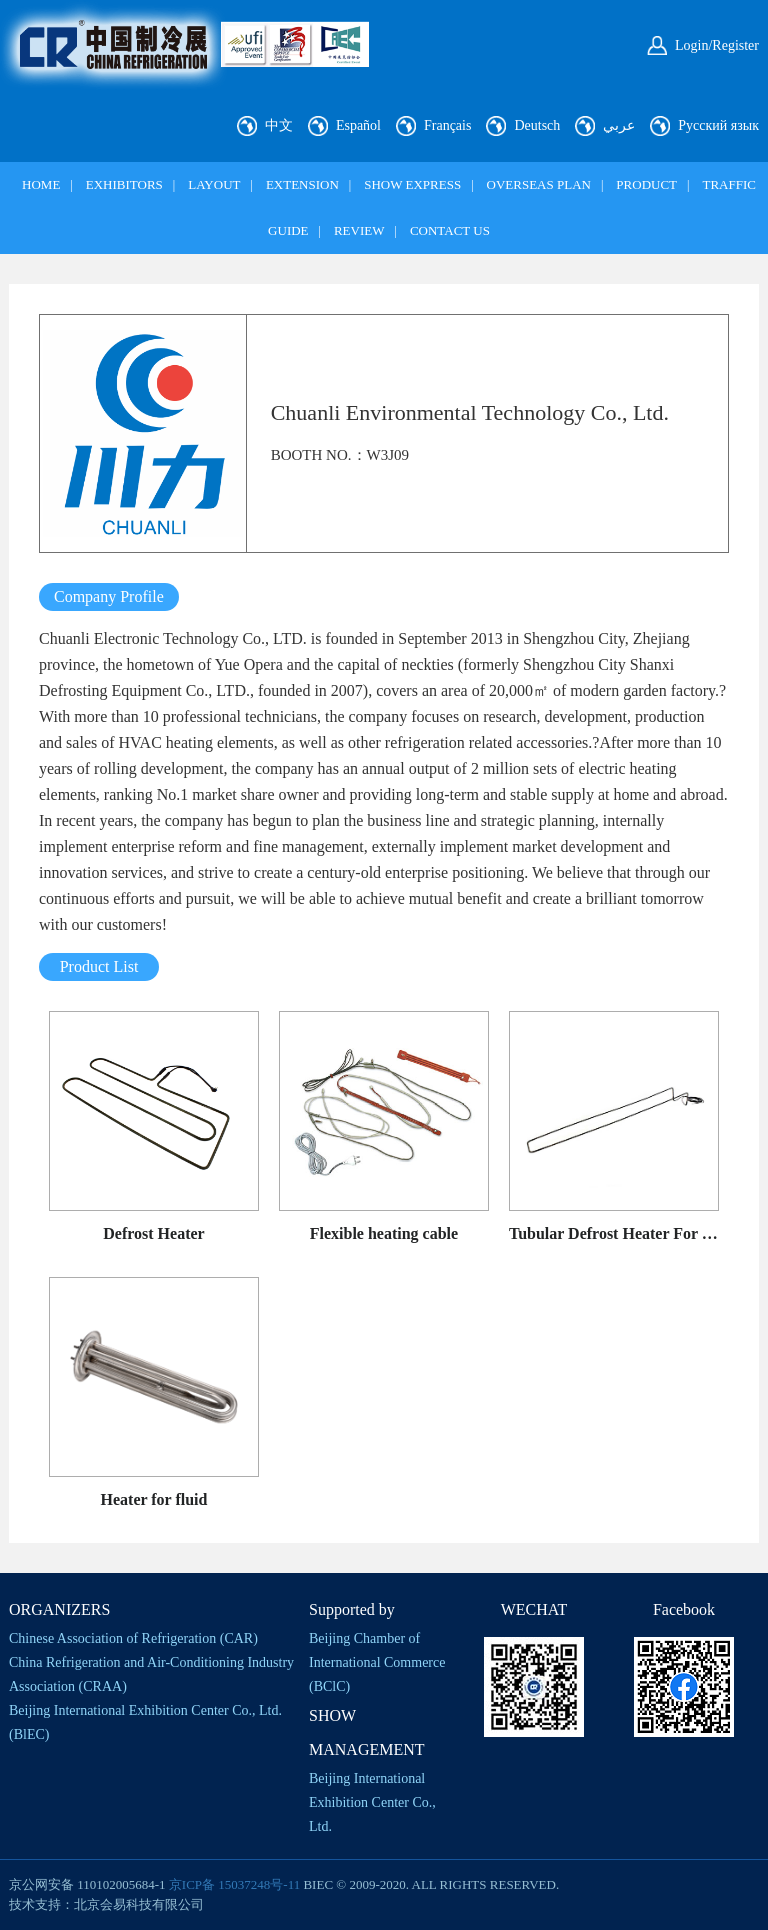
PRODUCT (646, 184)
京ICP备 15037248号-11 (234, 1884)
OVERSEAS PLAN (539, 184)
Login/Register (717, 45)
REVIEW (359, 230)
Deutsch (537, 125)
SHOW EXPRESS (412, 184)
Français (447, 125)
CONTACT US (450, 230)
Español (358, 125)
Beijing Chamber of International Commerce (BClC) (377, 1662)
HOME (41, 184)
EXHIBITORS (124, 184)
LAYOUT (214, 184)
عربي (619, 125)
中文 (279, 125)
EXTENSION (302, 184)
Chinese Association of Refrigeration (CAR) (133, 1638)
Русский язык (718, 125)
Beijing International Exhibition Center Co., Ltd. (372, 1802)
